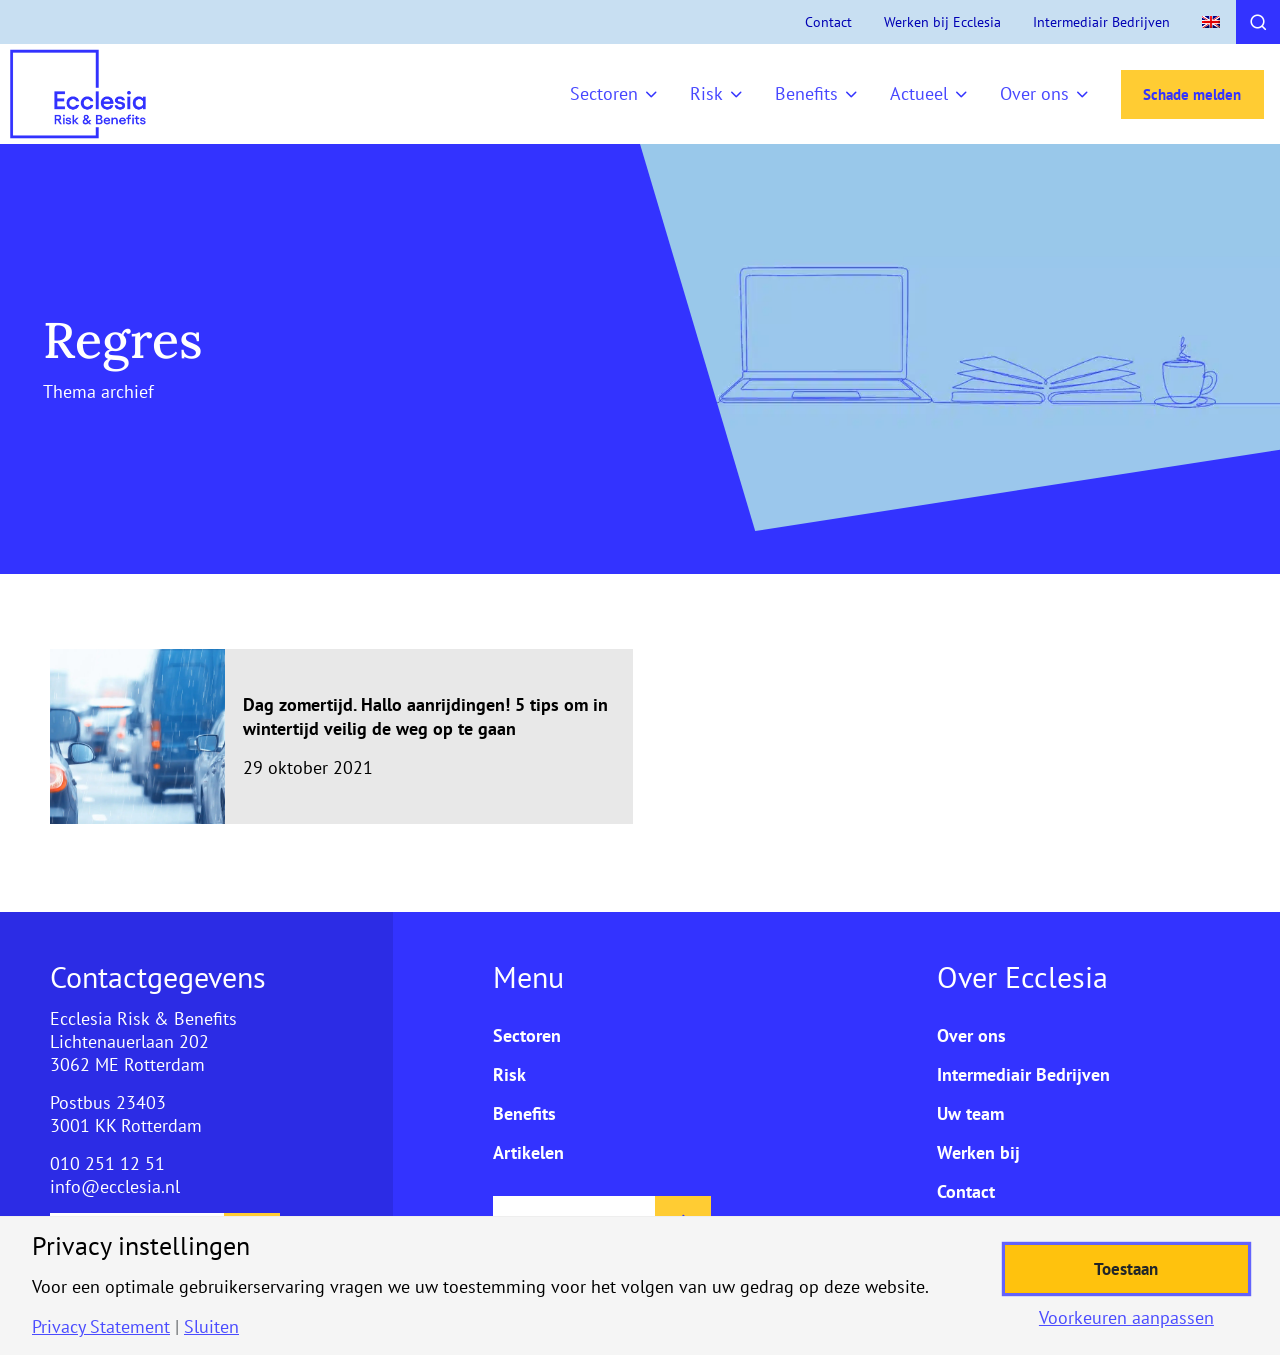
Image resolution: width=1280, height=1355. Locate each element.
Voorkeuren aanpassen (1126, 1318)
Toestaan (1126, 1268)
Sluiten (211, 1327)
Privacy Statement (101, 1327)
